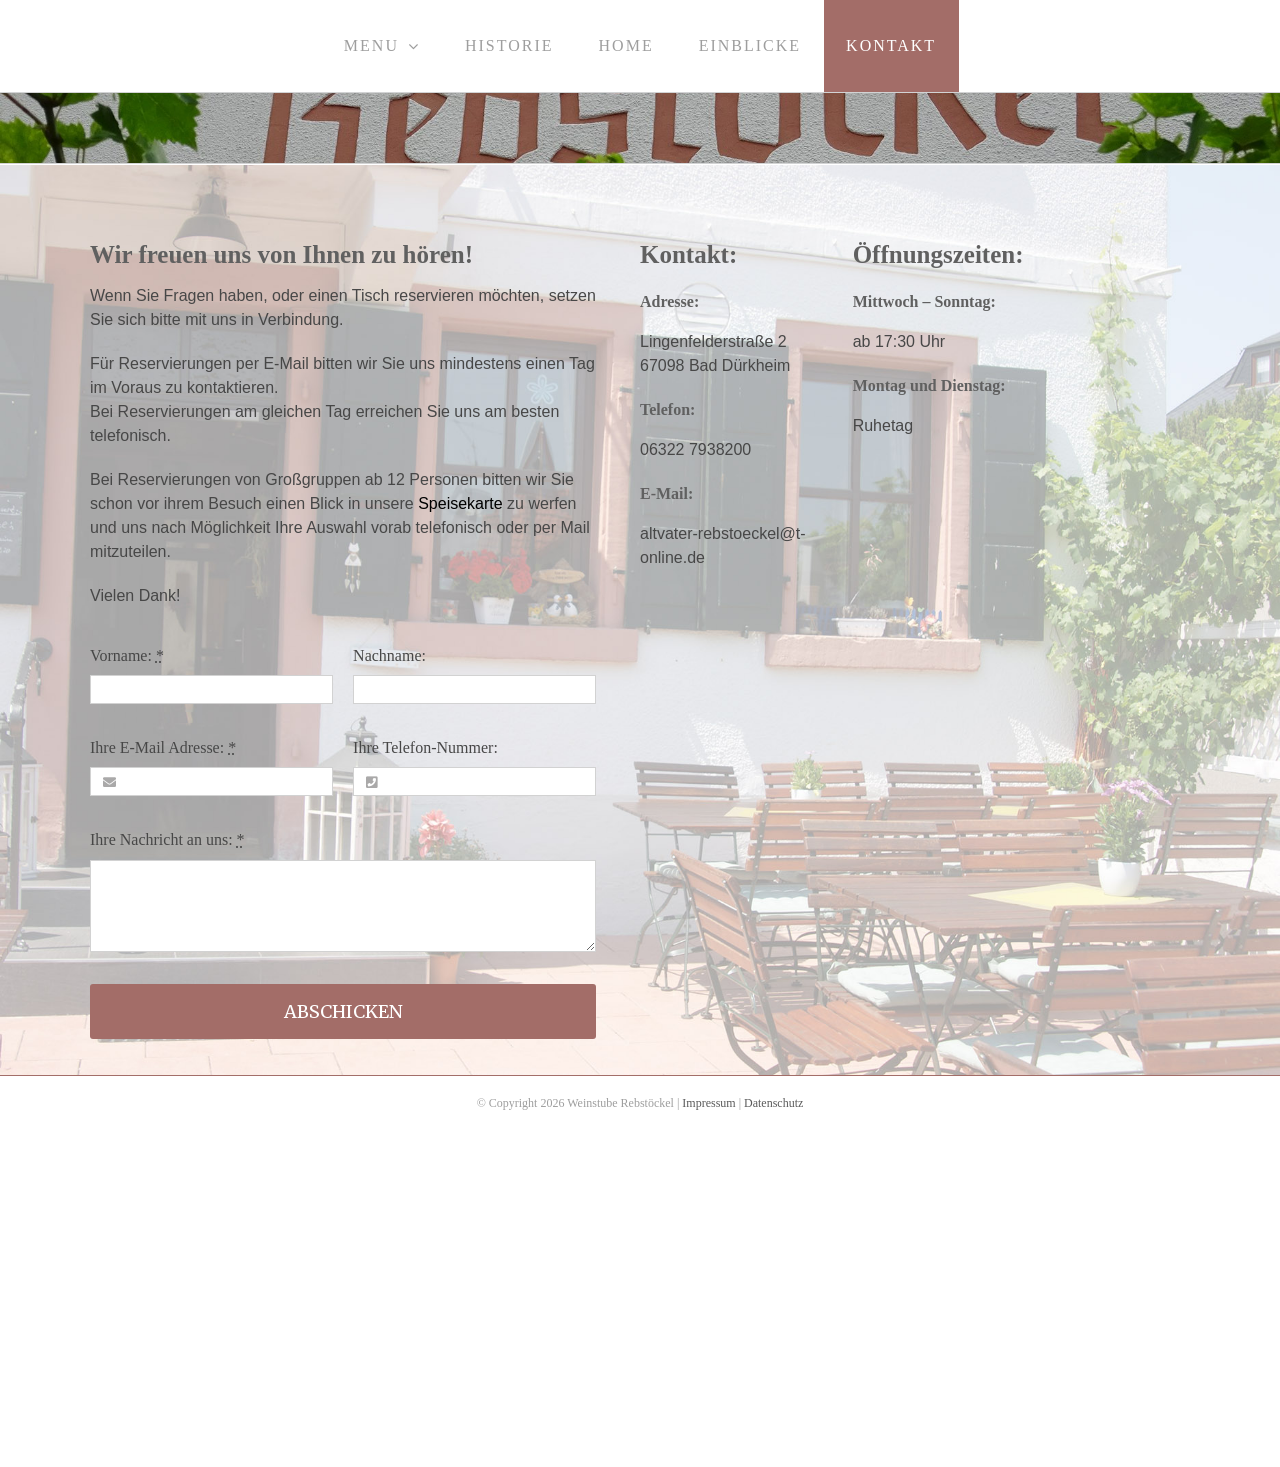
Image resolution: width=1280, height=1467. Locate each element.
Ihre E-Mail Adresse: (163, 747)
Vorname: (127, 655)
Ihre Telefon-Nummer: (425, 747)
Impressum (708, 1103)
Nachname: (389, 655)
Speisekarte (460, 503)
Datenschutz (773, 1103)
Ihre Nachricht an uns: (167, 839)
